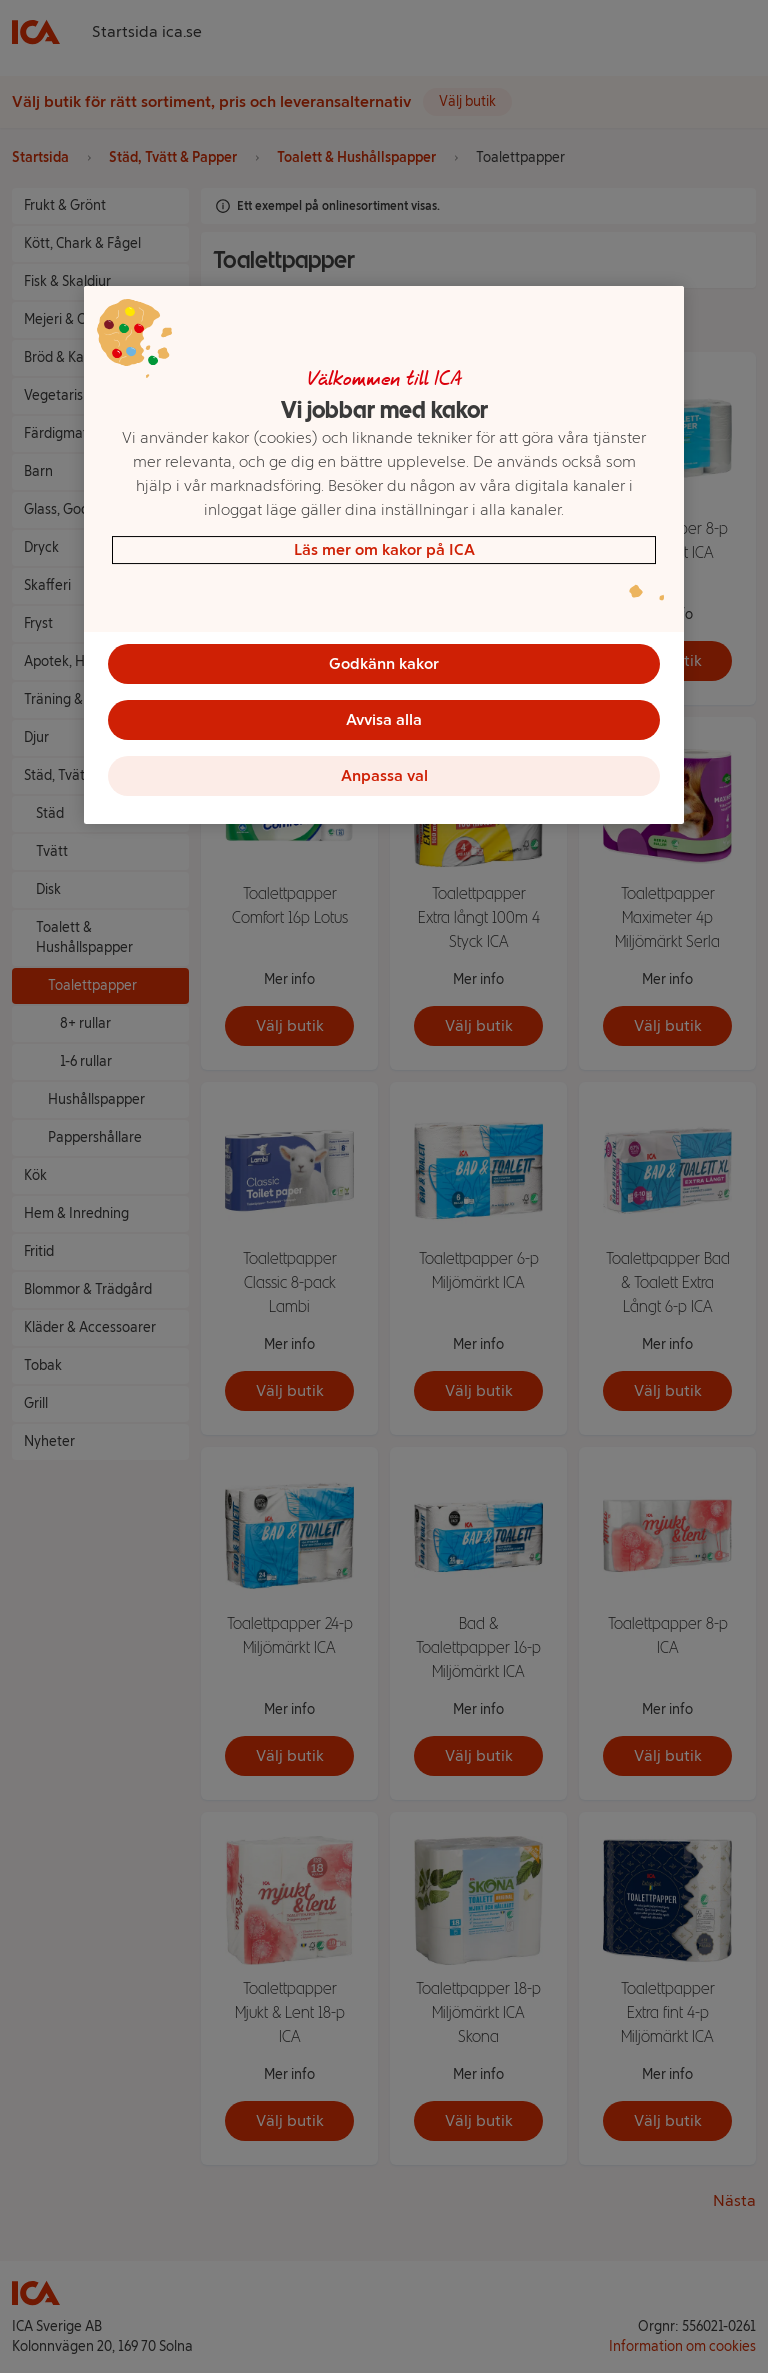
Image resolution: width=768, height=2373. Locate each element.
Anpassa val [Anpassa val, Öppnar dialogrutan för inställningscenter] (384, 775)
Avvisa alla (384, 719)
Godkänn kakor (384, 663)
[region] (384, 555)
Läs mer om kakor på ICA (384, 549)
